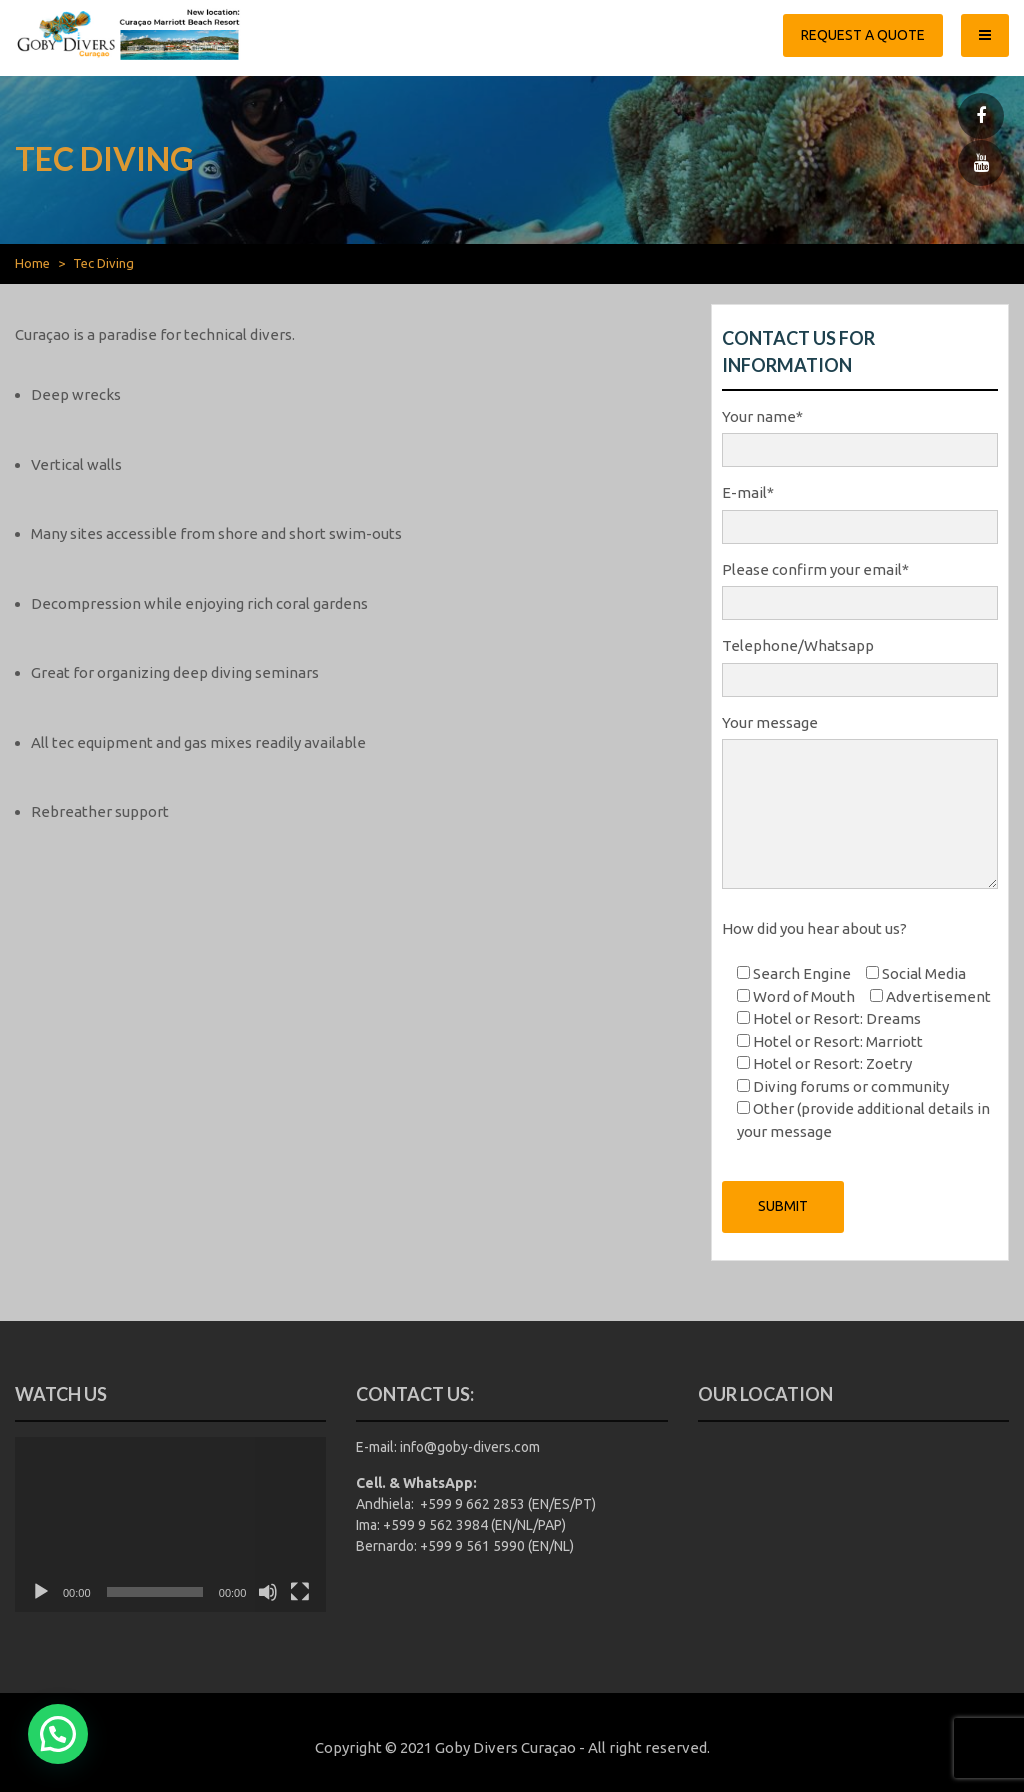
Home (32, 263)
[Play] (41, 1592)
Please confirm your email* (860, 587)
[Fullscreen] (300, 1592)
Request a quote (863, 35)
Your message (860, 803)
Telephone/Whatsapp (860, 663)
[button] (58, 1734)
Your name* (860, 434)
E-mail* (860, 510)
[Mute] (268, 1592)
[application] (170, 1524)
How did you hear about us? (814, 928)
